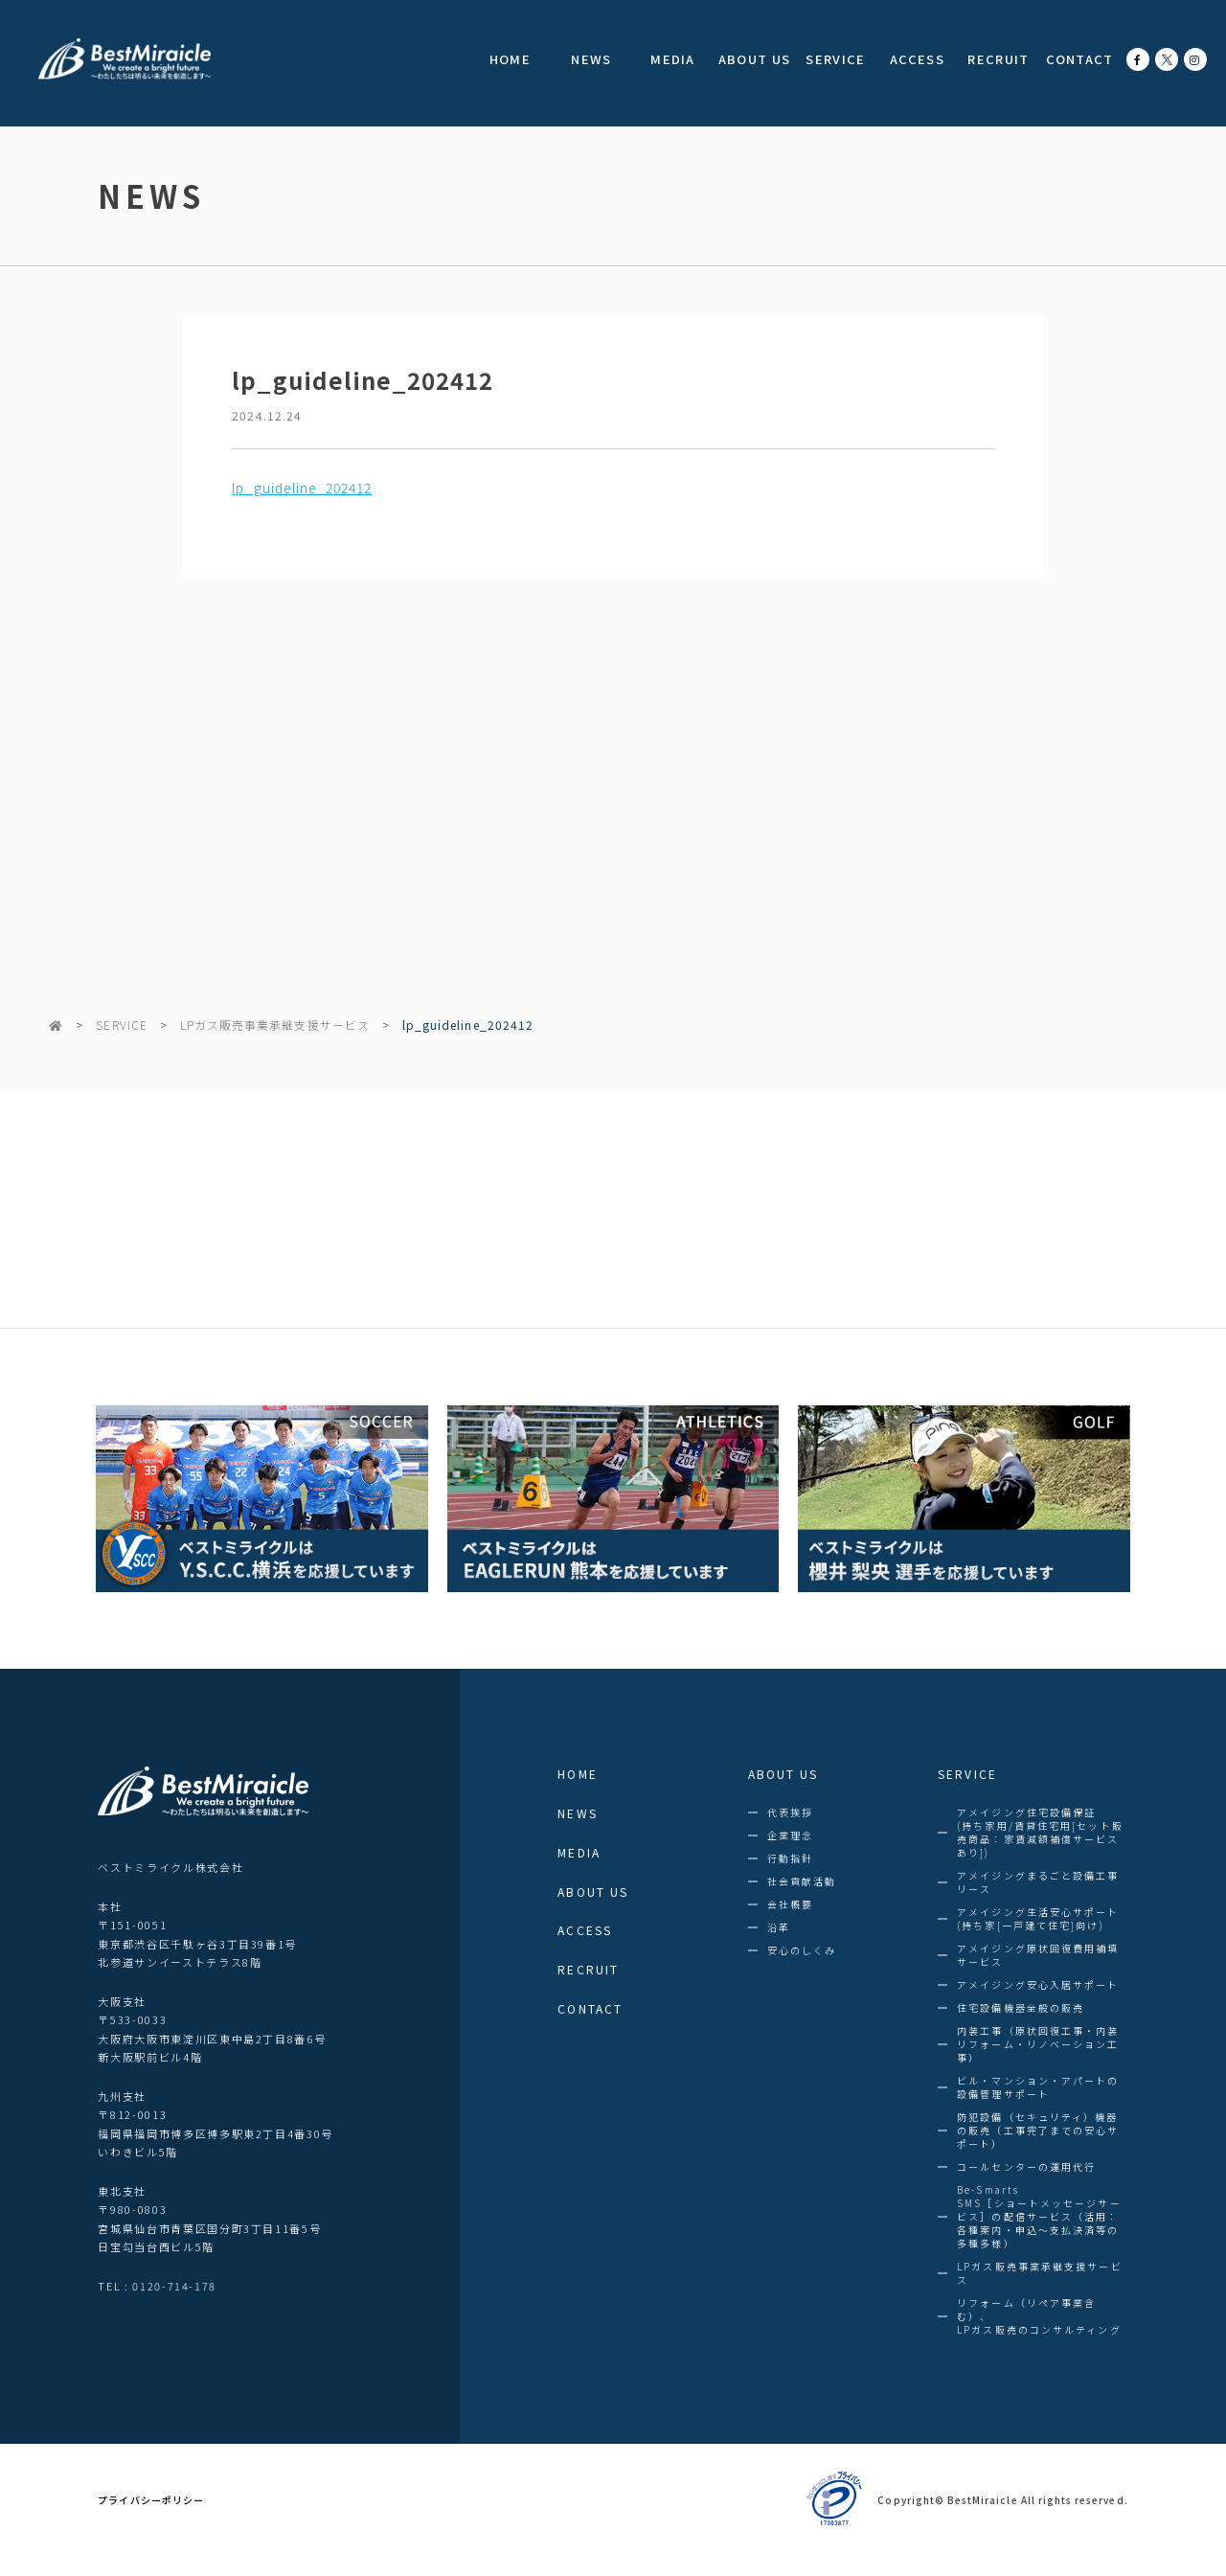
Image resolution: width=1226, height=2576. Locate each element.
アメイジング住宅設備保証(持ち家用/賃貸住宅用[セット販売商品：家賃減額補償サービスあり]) (1040, 1832)
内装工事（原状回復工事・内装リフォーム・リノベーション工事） (1038, 2044)
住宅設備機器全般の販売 (1020, 2008)
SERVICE (835, 59)
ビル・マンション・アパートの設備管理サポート (1038, 2087)
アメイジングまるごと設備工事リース (1038, 1882)
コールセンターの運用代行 (1026, 2167)
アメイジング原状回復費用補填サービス (1038, 1955)
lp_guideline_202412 (302, 487)
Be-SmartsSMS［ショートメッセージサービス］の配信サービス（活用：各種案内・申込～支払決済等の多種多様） (1039, 2216)
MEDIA (672, 59)
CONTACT (1079, 59)
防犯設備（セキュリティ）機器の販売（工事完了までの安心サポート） (1038, 2130)
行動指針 (790, 1858)
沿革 (778, 1927)
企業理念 (790, 1835)
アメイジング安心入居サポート (1038, 1985)
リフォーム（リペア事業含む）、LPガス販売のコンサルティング (1039, 2316)
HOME (510, 59)
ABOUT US (754, 59)
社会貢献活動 (802, 1881)
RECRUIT (998, 59)
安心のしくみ (802, 1950)
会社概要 (790, 1904)
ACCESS (917, 59)
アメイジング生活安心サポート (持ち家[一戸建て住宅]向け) (1038, 1918)
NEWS (591, 59)
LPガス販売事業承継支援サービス (275, 1024)
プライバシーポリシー (151, 2500)
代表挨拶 (790, 1812)
